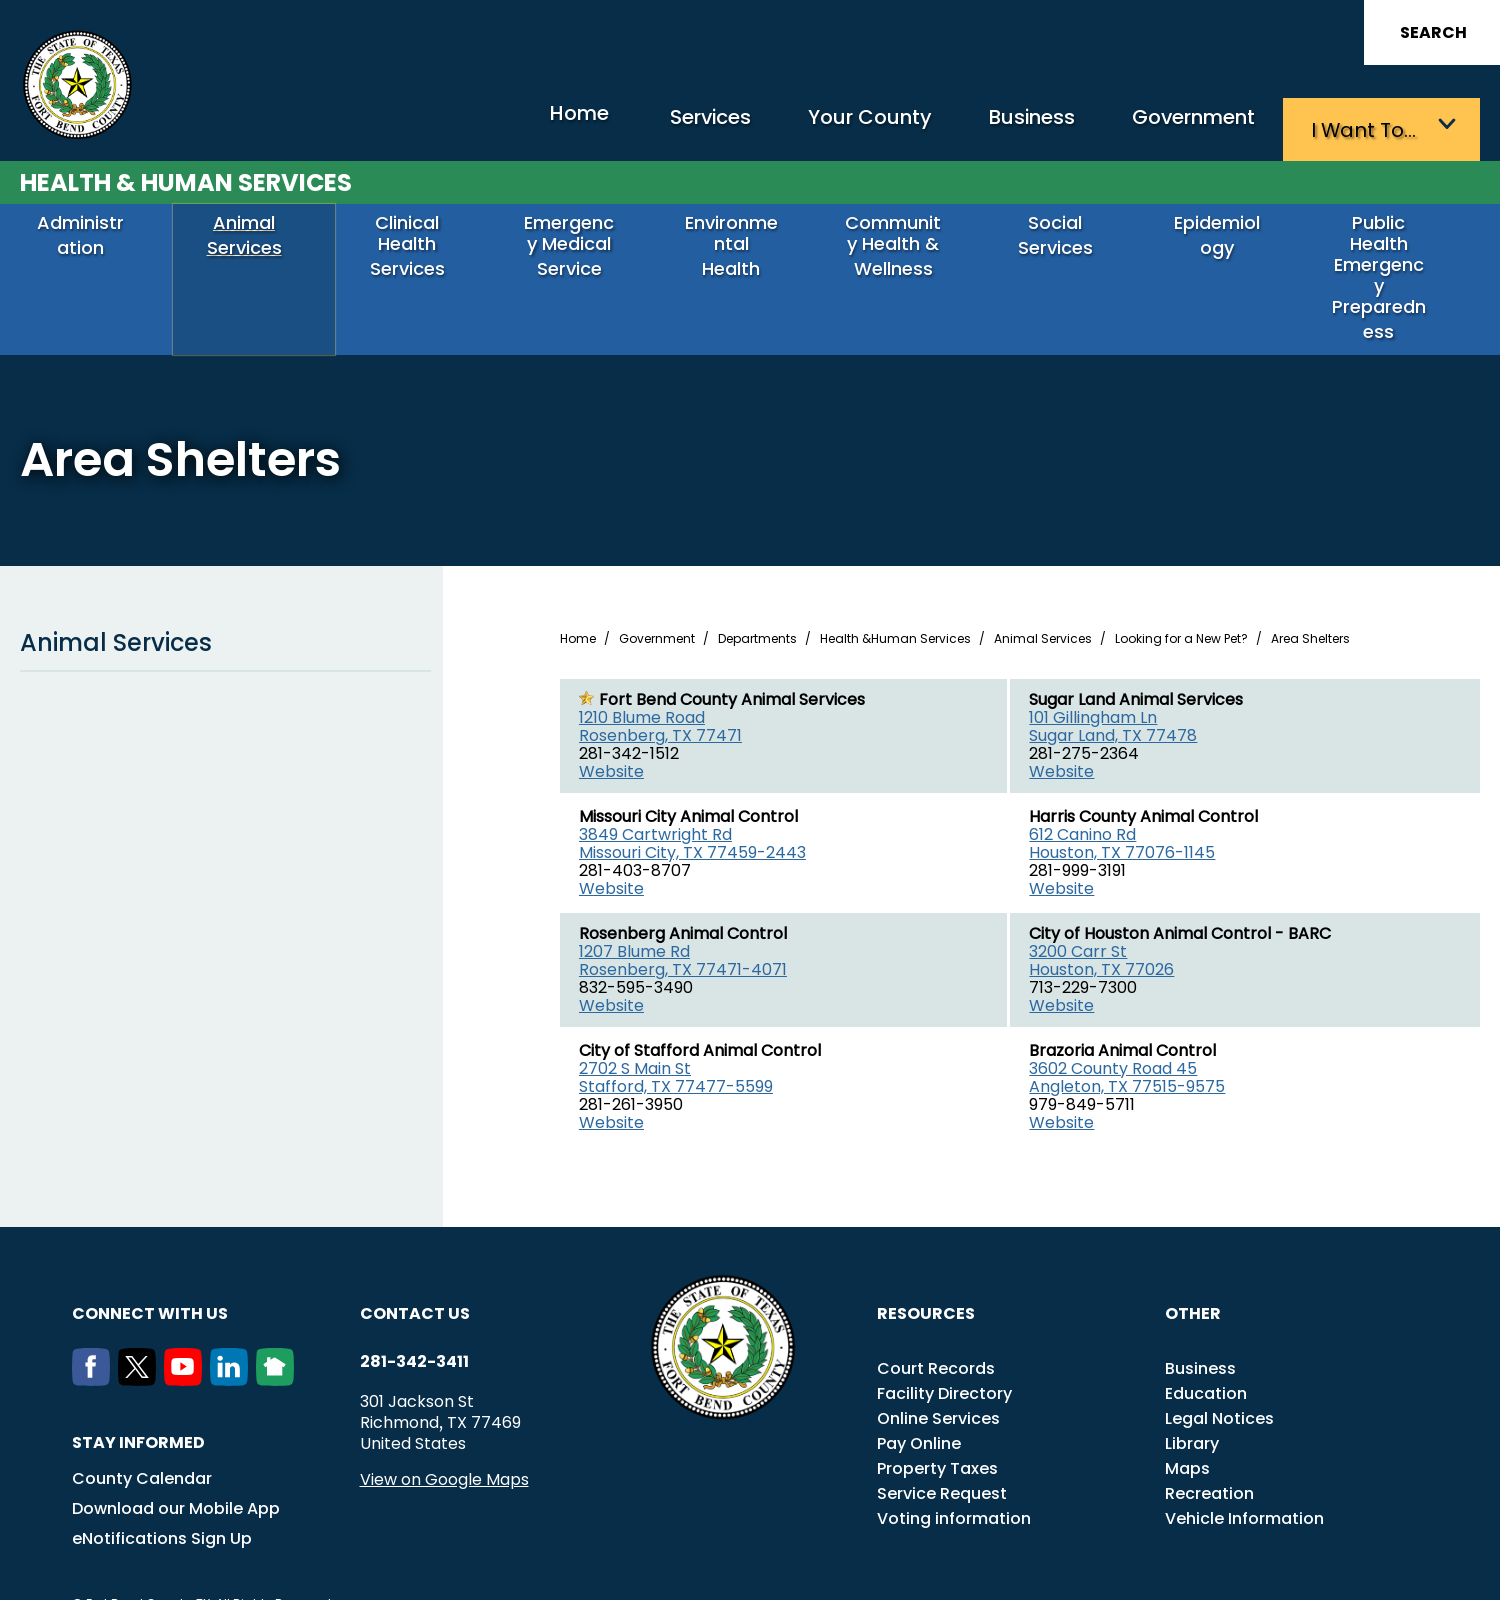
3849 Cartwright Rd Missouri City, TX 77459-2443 (692, 808)
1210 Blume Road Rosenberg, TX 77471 (660, 691)
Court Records (936, 1333)
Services (644, 125)
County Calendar (142, 1443)
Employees (1189, 1574)
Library (1192, 1408)
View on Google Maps (444, 1444)
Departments (757, 604)
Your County (820, 125)
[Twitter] (141, 1345)
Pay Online (919, 1408)
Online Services (938, 1383)
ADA (995, 1574)
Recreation (1209, 1458)
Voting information (954, 1483)
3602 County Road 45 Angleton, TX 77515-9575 (1127, 1042)
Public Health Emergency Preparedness (1389, 256)
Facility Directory (944, 1358)
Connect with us (150, 1278)
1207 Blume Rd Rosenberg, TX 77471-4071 (683, 925)
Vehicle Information (1244, 1483)
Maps (1187, 1433)
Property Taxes (937, 1433)
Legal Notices (1219, 1383)
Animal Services (254, 237)
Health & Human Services (186, 176)
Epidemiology (1227, 237)
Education (1206, 1358)
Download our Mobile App (176, 1473)
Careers (1111, 1574)
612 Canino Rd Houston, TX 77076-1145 (1122, 808)
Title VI (1047, 1574)
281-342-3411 (414, 1327)
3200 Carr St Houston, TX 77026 (1101, 925)
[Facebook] (95, 1345)
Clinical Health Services (417, 246)
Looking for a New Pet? (1181, 604)
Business (1000, 125)
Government (1180, 125)
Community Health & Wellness (903, 256)
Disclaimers (1279, 1574)
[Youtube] (187, 1345)
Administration (91, 237)
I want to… (1369, 125)
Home (494, 124)
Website (611, 736)
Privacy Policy (1377, 1574)
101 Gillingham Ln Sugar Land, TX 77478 (1113, 691)
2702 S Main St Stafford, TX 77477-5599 (676, 1042)
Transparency (919, 1574)
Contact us (415, 1278)
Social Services (1065, 237)
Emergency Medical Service (579, 246)
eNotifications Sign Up (162, 1503)
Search (1433, 32)
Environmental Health (741, 246)
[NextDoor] (279, 1345)
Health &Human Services (895, 604)
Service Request (942, 1458)
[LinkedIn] (233, 1345)
